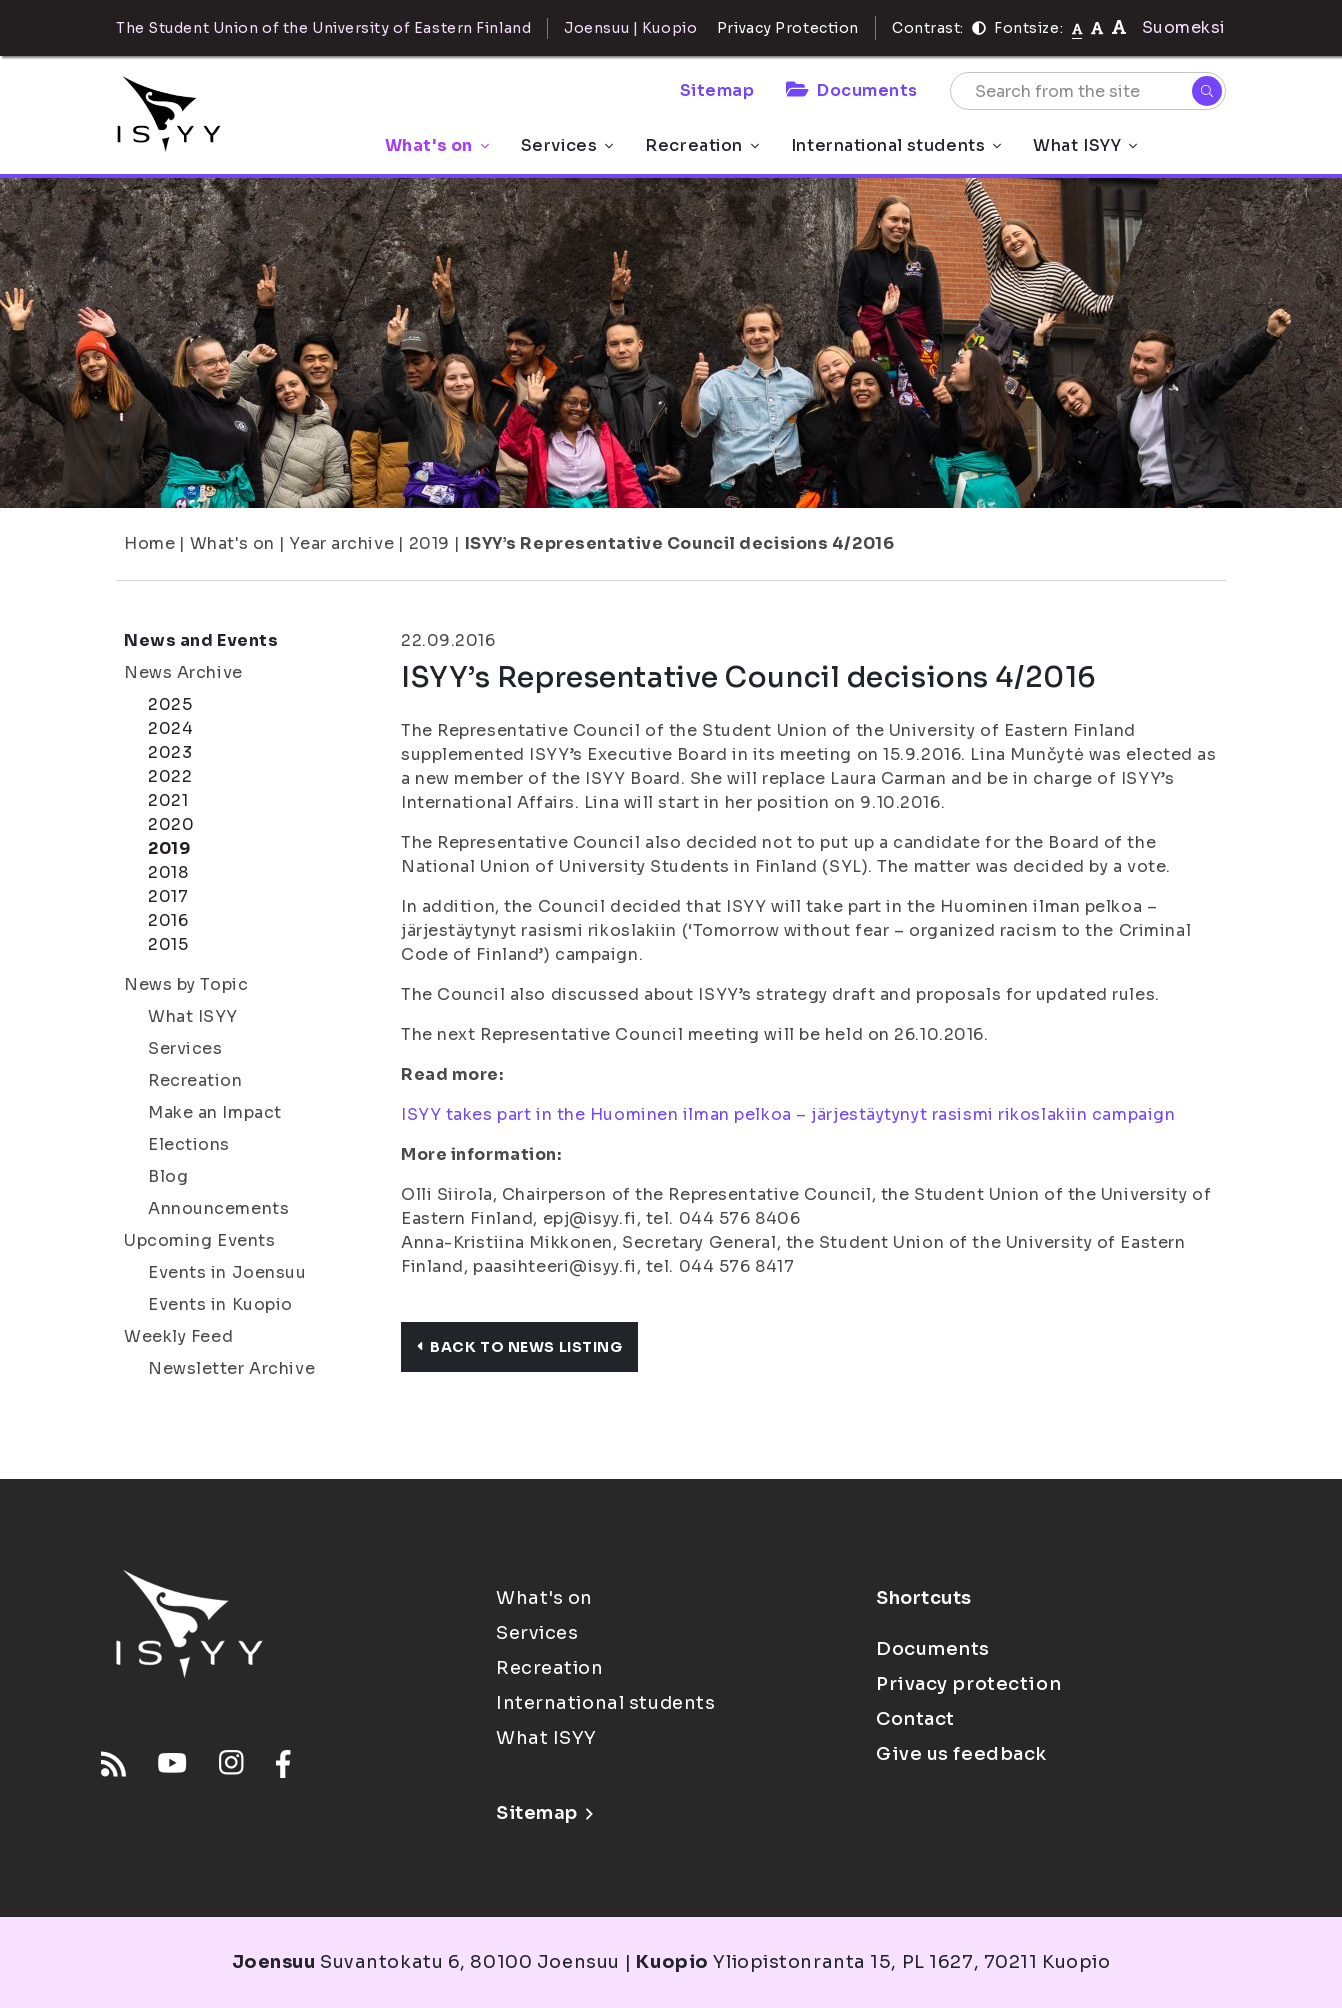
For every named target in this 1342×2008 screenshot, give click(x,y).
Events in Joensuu (227, 1272)
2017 (168, 896)
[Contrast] (979, 28)
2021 (168, 800)
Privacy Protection (788, 28)
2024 (170, 728)
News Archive (183, 672)
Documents (852, 90)
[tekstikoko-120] (1119, 27)
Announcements (218, 1208)
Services (567, 145)
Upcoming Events (199, 1240)
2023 (170, 752)
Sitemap (717, 90)
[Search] (1207, 91)
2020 (171, 824)
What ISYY (1085, 145)
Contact (915, 1719)
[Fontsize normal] (1077, 28)
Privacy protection (968, 1684)
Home (149, 543)
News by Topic (186, 984)
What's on (437, 145)
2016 (168, 920)
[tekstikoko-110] (1097, 27)
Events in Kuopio (220, 1304)
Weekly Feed (178, 1336)
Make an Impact (215, 1112)
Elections (189, 1144)
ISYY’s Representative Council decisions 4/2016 (680, 543)
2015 (168, 944)
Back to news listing (519, 1347)
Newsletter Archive (231, 1368)
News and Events (201, 640)
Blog (168, 1176)
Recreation (702, 145)
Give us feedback (961, 1754)
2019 (429, 543)
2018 (168, 872)
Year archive (341, 543)
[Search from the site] (1088, 91)
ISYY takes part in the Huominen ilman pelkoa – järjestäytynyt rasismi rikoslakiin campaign (788, 1114)
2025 (170, 704)
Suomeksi (1184, 27)
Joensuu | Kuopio (630, 28)
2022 (170, 776)
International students (896, 145)
